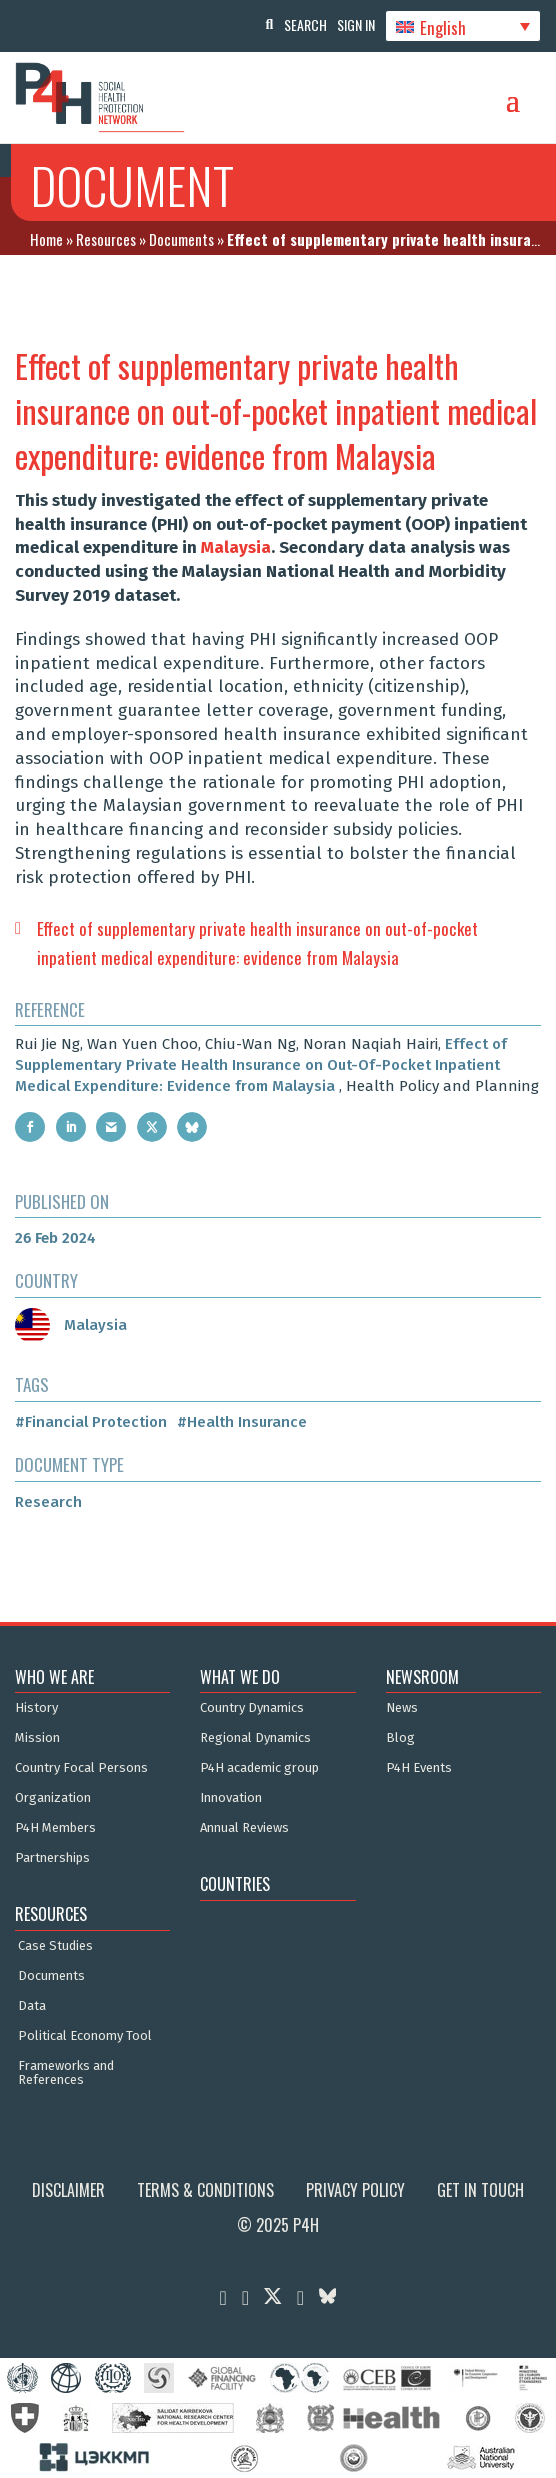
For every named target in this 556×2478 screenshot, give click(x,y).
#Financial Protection (91, 1422)
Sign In (356, 24)
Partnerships (52, 1858)
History (36, 1708)
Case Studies (55, 1946)
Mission (37, 1738)
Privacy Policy (355, 2190)
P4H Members (55, 1828)
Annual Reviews (244, 1828)
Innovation (231, 1798)
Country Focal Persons (81, 1768)
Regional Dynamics (255, 1738)
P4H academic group (259, 1768)
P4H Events (419, 1768)
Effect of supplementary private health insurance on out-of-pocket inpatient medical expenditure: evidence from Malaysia (257, 943)
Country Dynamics (252, 1708)
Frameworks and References (66, 2073)
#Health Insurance (242, 1422)
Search (305, 24)
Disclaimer (68, 2190)
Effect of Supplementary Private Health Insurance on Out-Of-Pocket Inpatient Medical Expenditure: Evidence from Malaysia (261, 1065)
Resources (106, 239)
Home (46, 239)
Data (32, 2006)
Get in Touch (480, 2190)
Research (48, 1502)
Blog (400, 1738)
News (402, 1708)
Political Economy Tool (85, 2036)
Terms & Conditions (205, 2190)
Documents (181, 239)
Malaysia (236, 547)
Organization (53, 1798)
